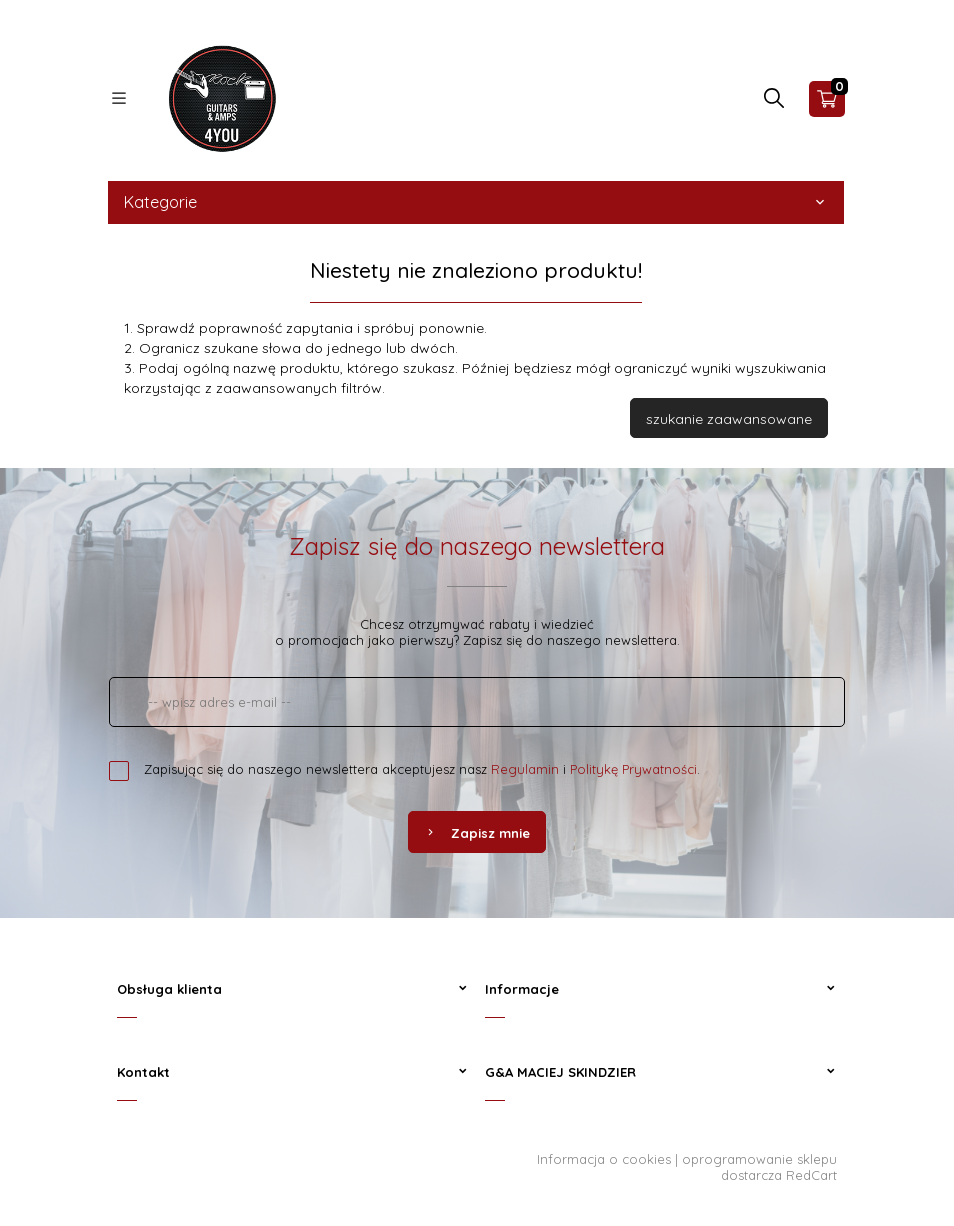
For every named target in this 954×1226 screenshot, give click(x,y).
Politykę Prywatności (633, 769)
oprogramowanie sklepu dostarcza (759, 1167)
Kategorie (476, 202)
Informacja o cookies (604, 1159)
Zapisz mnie (477, 833)
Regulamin (525, 769)
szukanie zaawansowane (729, 419)
